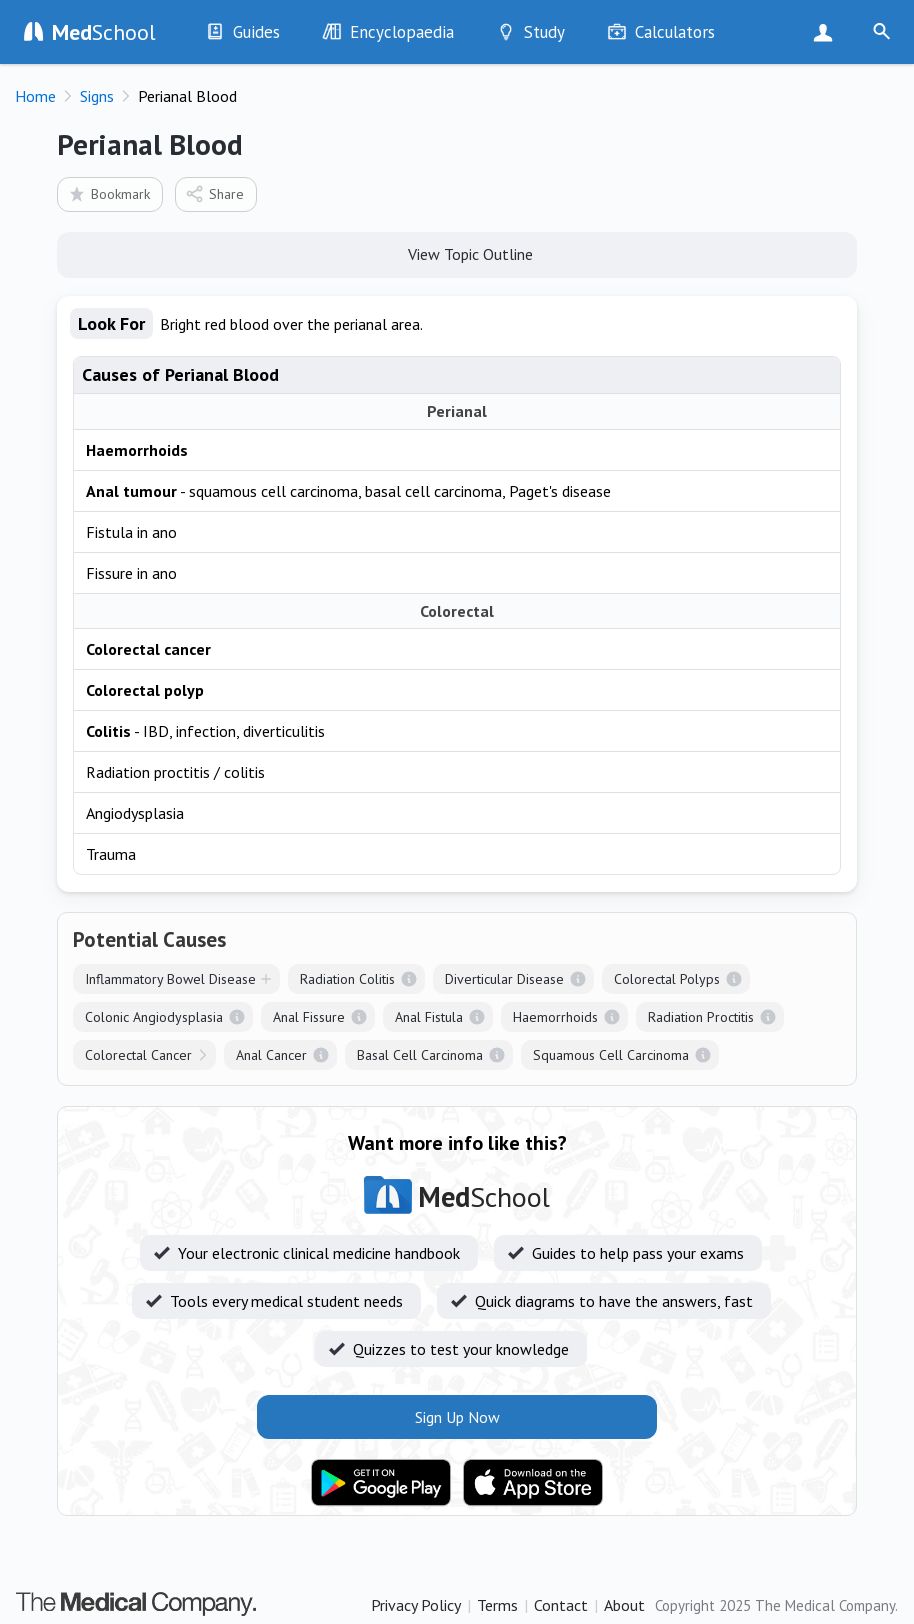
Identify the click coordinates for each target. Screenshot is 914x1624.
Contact (561, 1605)
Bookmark (108, 193)
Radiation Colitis (347, 979)
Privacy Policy (416, 1605)
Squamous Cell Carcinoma (611, 1055)
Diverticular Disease (504, 979)
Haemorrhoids (555, 1017)
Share (214, 193)
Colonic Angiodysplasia (154, 1017)
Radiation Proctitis (701, 1017)
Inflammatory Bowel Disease (170, 979)
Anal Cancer (271, 1055)
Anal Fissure (309, 1017)
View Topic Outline (457, 253)
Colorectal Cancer (138, 1055)
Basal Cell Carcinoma (420, 1055)
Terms (497, 1605)
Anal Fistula (429, 1017)
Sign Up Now (827, 32)
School (104, 32)
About (624, 1605)
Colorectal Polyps (667, 979)
